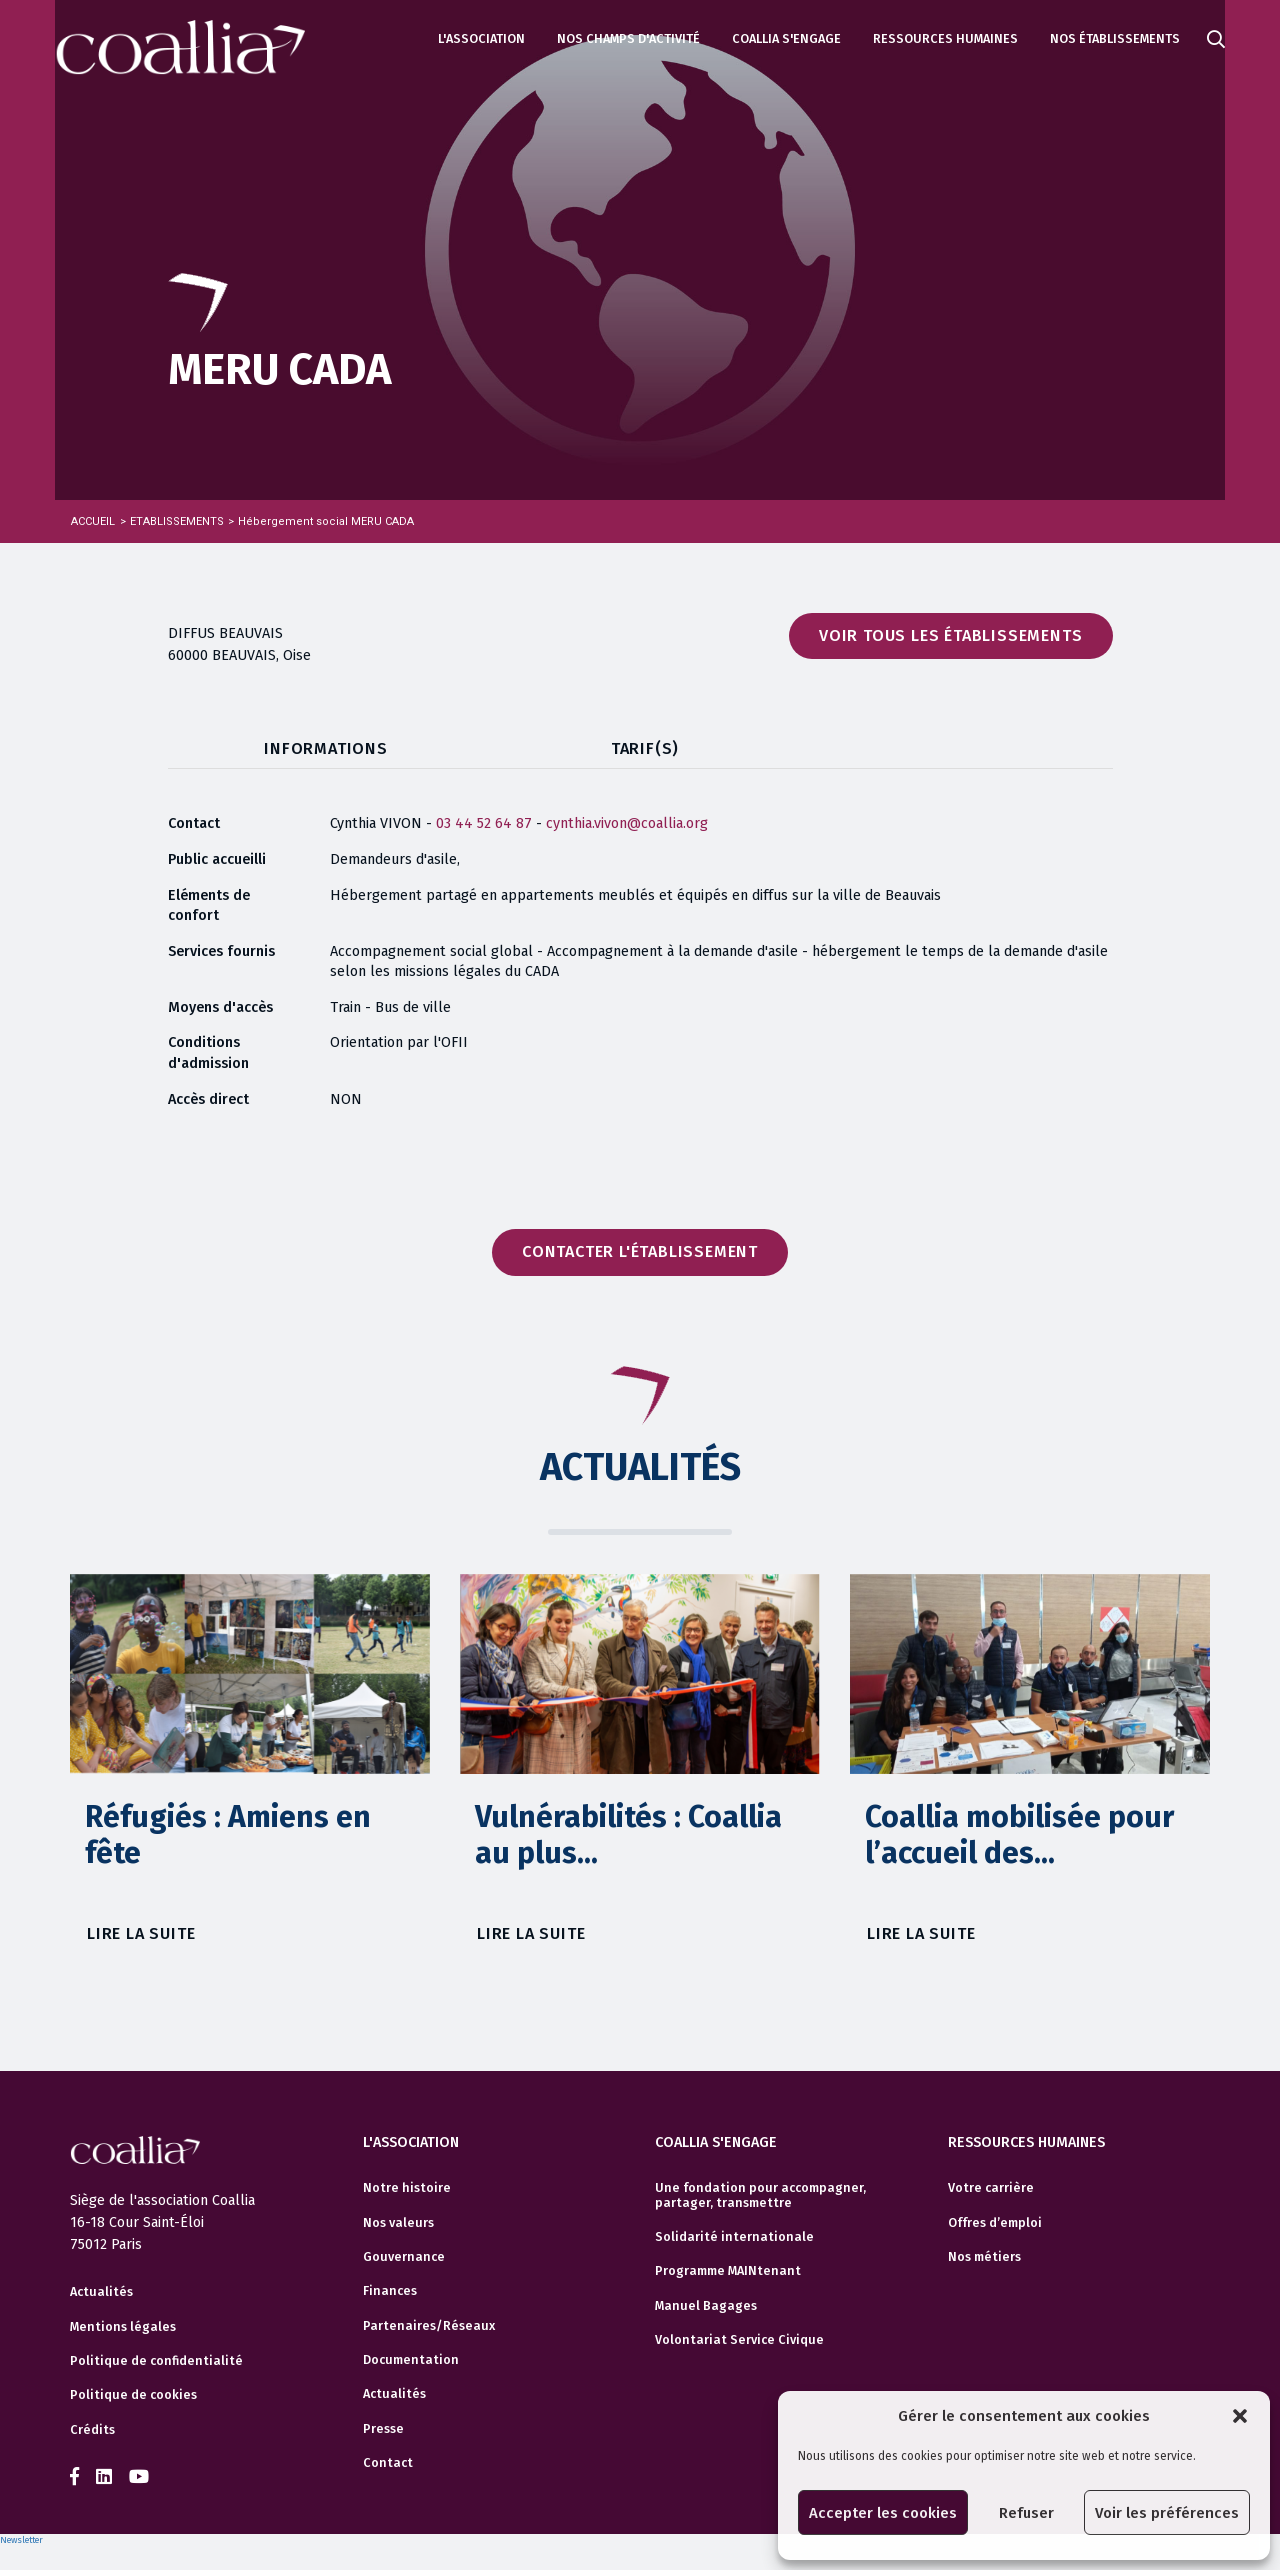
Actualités (101, 2292)
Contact (388, 2460)
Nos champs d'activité (628, 38)
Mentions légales (123, 2327)
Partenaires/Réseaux (429, 2322)
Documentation (411, 2357)
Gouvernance (404, 2254)
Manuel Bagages (706, 2302)
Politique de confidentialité (156, 2361)
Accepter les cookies (883, 2513)
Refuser (1026, 2513)
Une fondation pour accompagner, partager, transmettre (760, 2192)
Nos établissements (1115, 38)
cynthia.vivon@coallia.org (627, 823)
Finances (390, 2288)
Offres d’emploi (995, 2219)
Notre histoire (407, 2185)
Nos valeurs (398, 2219)
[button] (1240, 2416)
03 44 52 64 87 (486, 823)
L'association (481, 38)
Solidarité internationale (734, 2234)
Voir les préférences (1167, 2513)
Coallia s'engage (786, 38)
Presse (383, 2425)
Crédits (92, 2430)
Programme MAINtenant (728, 2268)
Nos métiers (984, 2254)
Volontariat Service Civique (739, 2337)
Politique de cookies (133, 2395)
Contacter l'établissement (640, 1251)
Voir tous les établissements (950, 635)
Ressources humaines (945, 38)
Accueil (93, 521)
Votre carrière (991, 2185)
